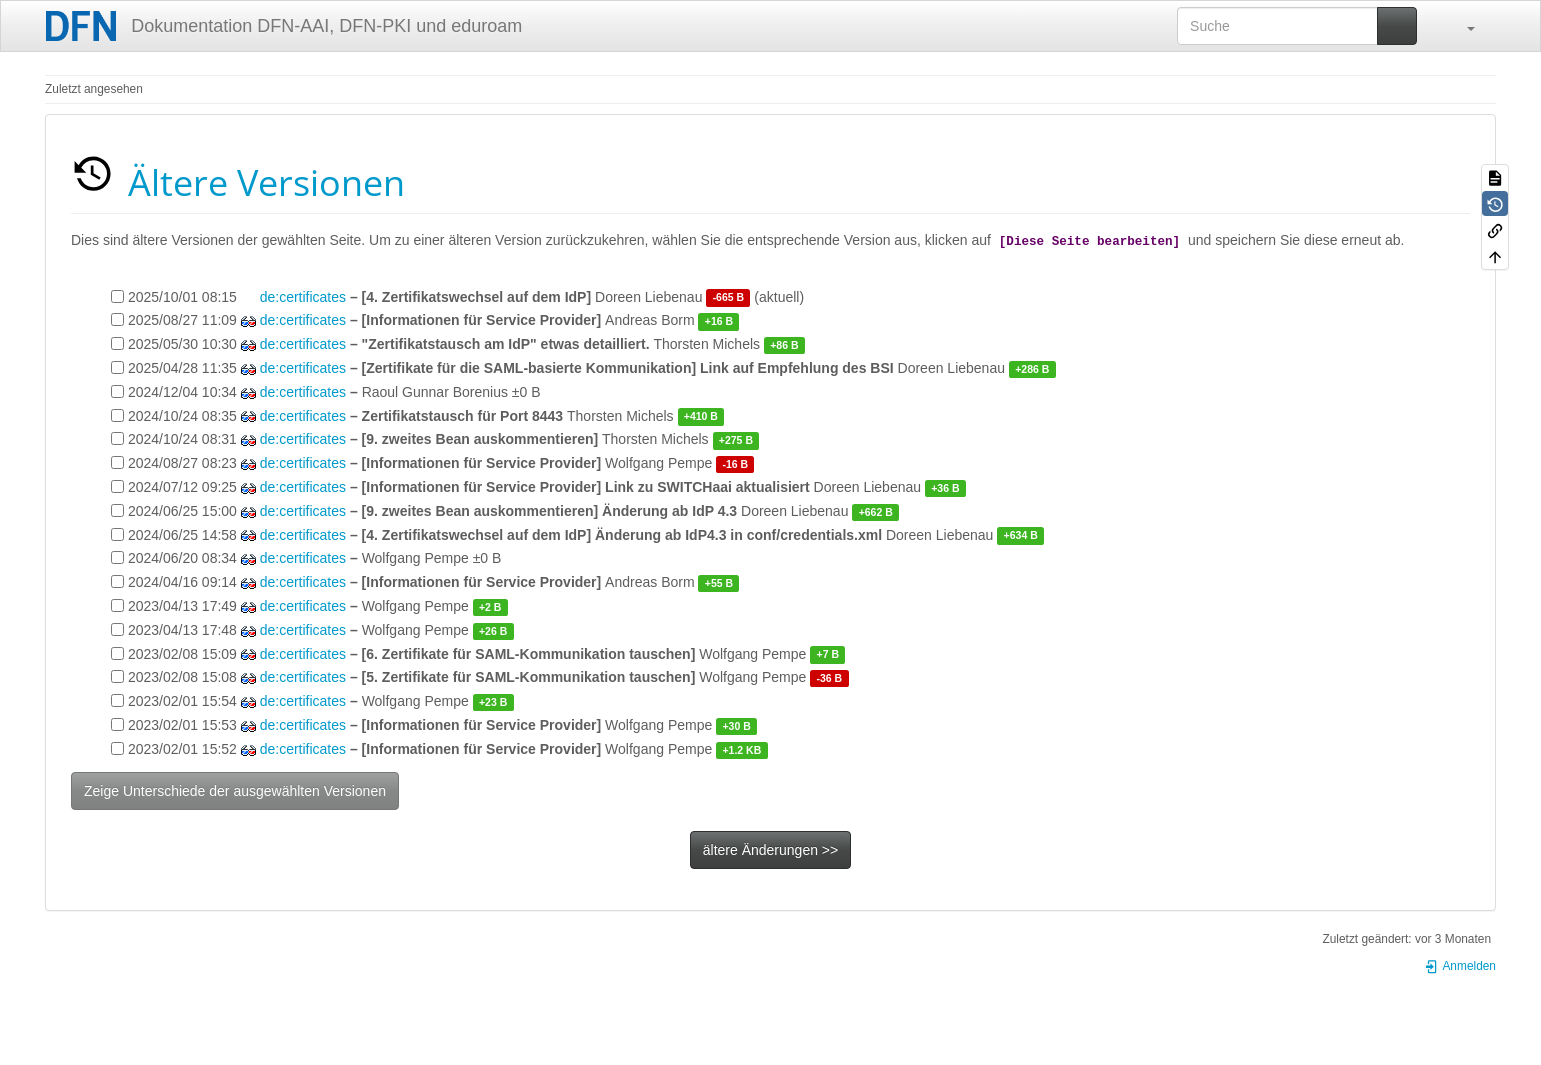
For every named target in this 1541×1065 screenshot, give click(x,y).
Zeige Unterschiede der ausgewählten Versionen (235, 791)
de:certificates (303, 297)
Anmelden (1460, 966)
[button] (1461, 26)
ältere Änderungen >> (770, 850)
